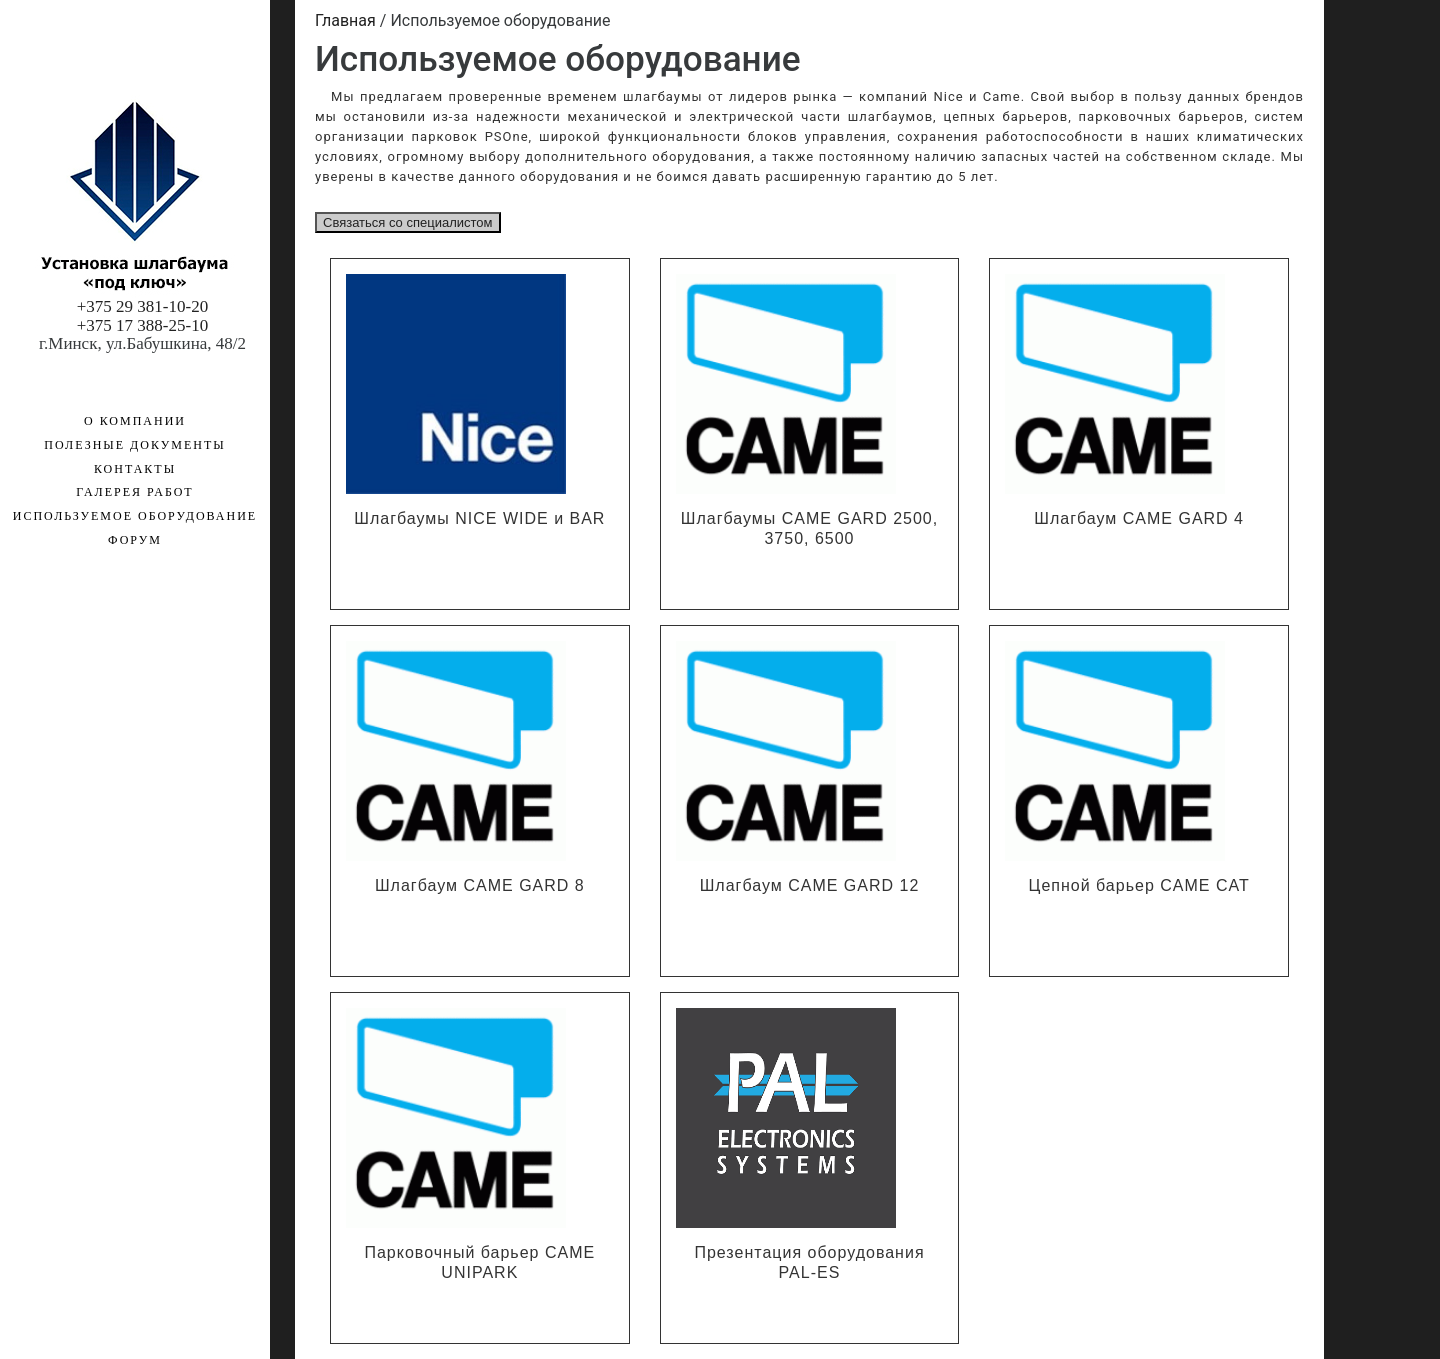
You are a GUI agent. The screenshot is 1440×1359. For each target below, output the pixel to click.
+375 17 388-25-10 (142, 325)
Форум (135, 540)
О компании (135, 421)
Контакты (135, 469)
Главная (345, 20)
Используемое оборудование (109, 170)
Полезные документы (134, 445)
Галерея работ (134, 492)
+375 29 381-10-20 (142, 306)
